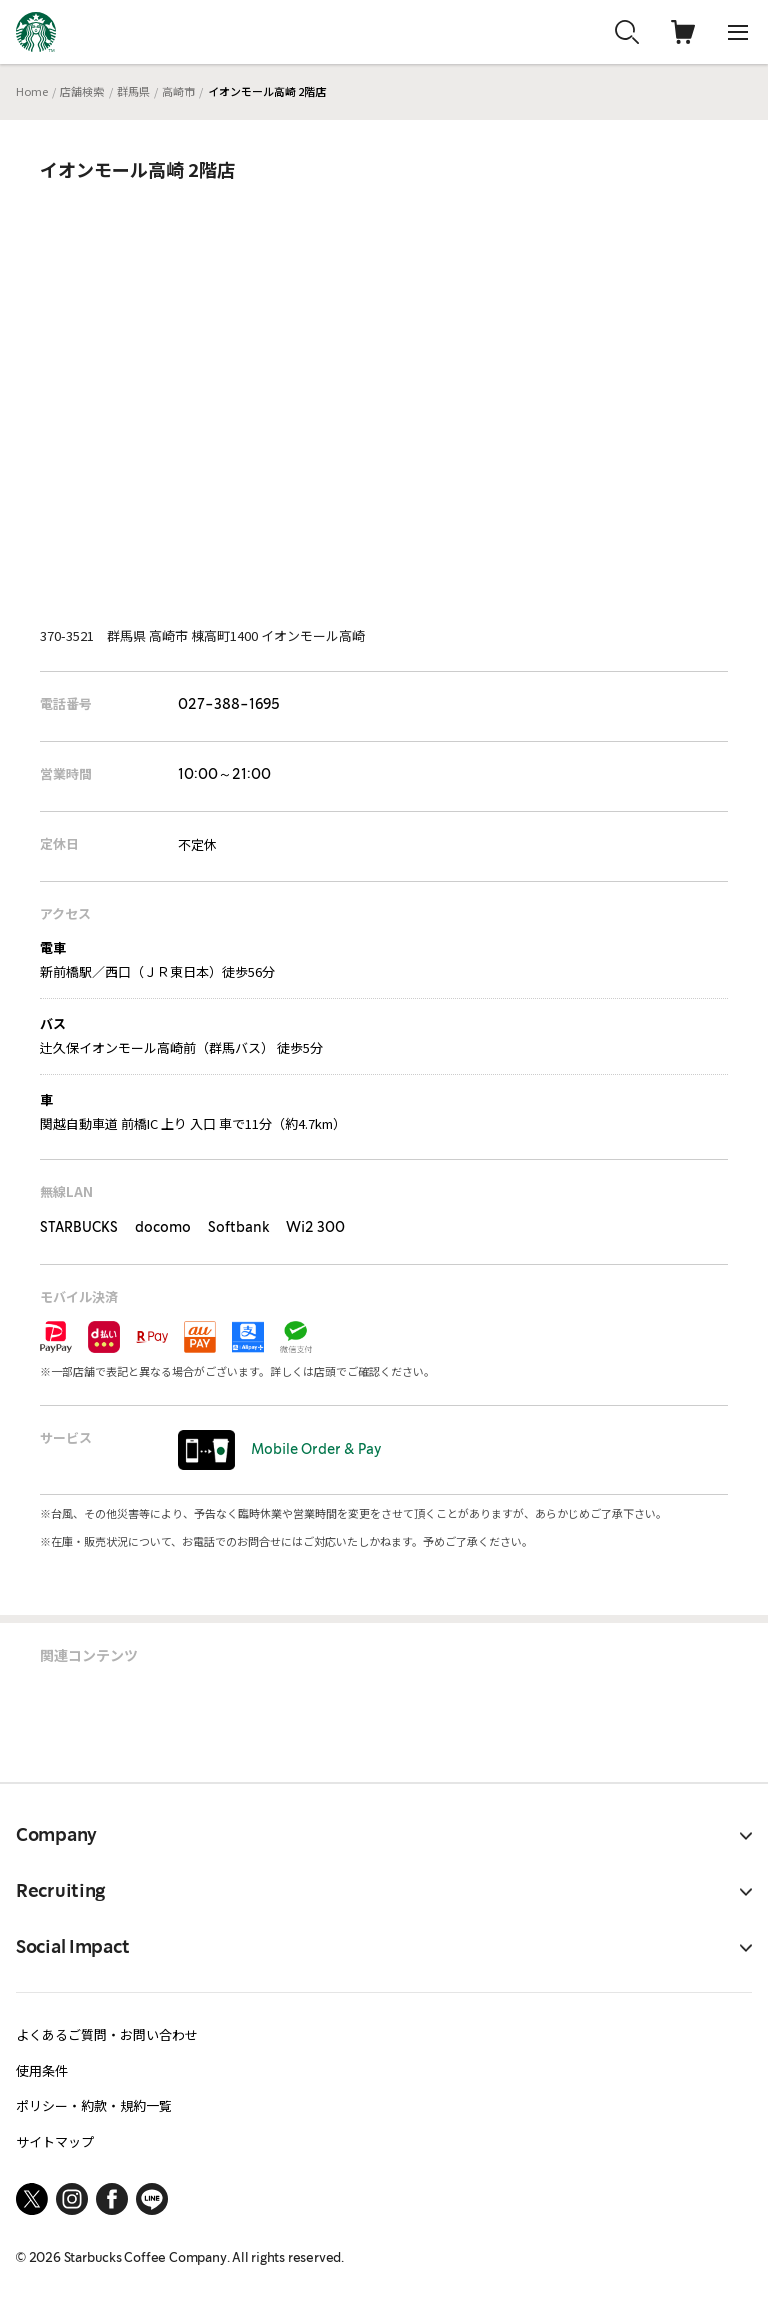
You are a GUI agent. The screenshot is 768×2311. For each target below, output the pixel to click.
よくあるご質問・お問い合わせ (107, 2034)
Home (32, 91)
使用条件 (42, 2070)
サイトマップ (55, 2141)
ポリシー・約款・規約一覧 (94, 2105)
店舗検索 (82, 91)
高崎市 (178, 91)
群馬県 (133, 91)
